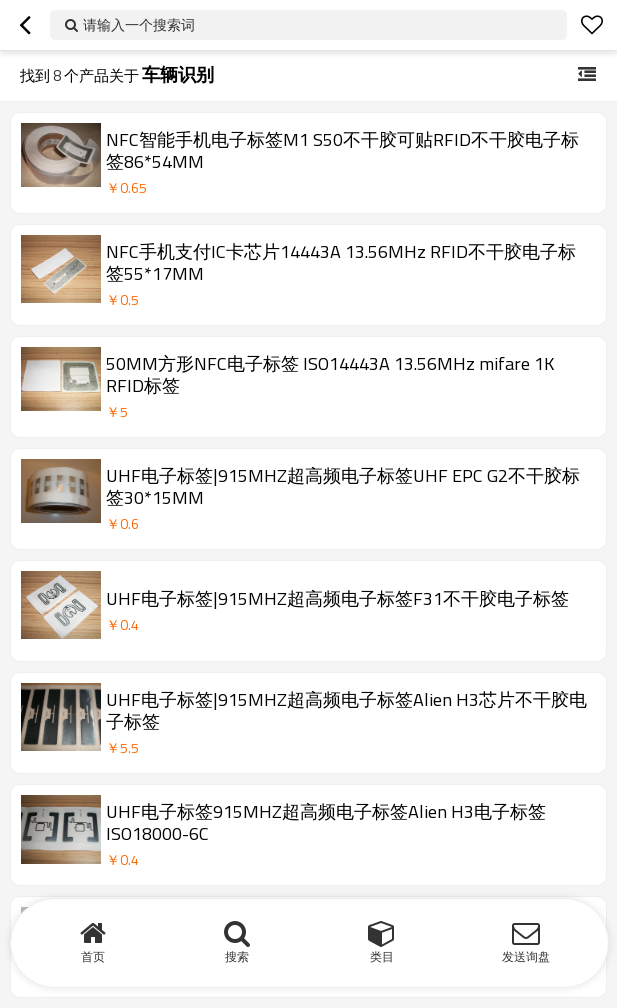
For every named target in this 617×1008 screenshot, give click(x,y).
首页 (93, 956)
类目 (382, 956)
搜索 (237, 956)
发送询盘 (526, 956)
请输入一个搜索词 (139, 24)
